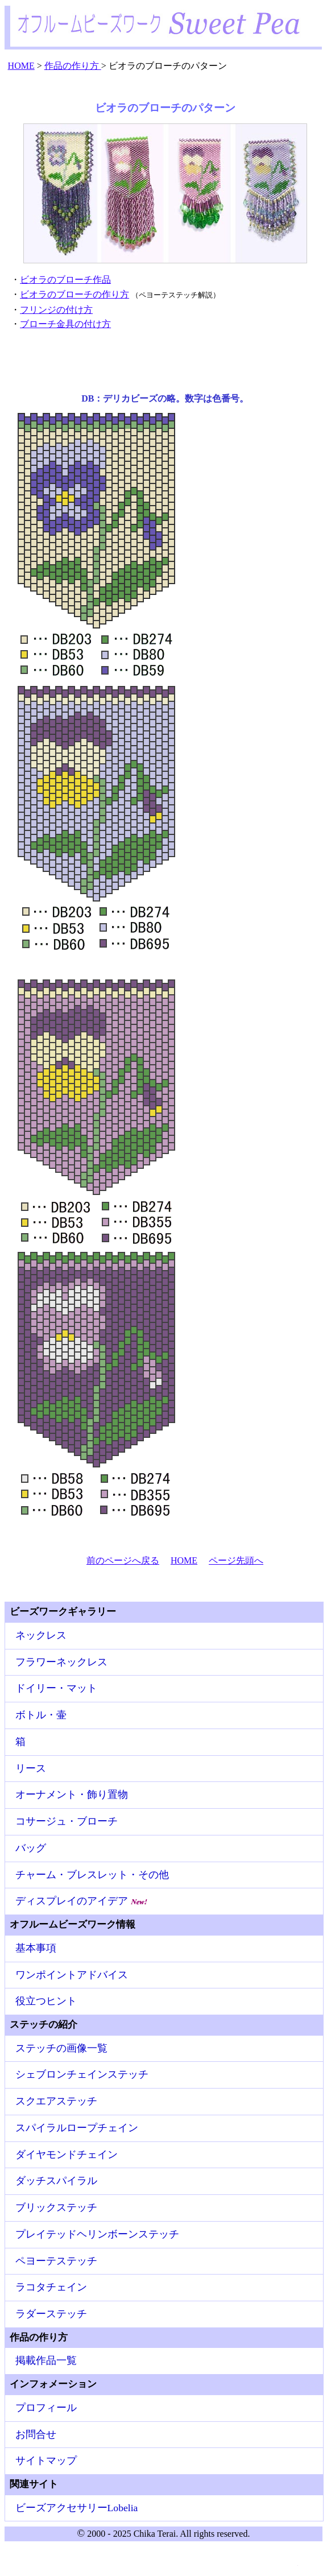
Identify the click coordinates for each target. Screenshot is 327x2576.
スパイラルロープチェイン (76, 2127)
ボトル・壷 (41, 1715)
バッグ (30, 1848)
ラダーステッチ (51, 2313)
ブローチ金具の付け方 (65, 324)
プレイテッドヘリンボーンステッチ (97, 2234)
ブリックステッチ (56, 2207)
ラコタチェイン (51, 2287)
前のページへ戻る (122, 1560)
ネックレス (41, 1635)
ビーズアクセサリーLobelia (76, 2507)
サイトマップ (46, 2460)
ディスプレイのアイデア (81, 1901)
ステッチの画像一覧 (61, 2048)
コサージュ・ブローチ (66, 1821)
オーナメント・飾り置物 (71, 1794)
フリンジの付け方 (56, 310)
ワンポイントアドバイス (71, 1974)
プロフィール (46, 2407)
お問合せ (35, 2434)
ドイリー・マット (56, 1688)
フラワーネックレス (61, 1662)
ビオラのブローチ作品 (65, 279)
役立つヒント (46, 2001)
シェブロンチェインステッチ (81, 2074)
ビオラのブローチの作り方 (74, 294)
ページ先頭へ (236, 1560)
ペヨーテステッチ (56, 2261)
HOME (184, 1560)
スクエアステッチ (56, 2101)
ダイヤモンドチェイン (66, 2154)
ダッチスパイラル (56, 2180)
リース (30, 1768)
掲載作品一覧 (46, 2360)
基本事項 (35, 1948)
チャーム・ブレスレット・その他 (92, 1874)
